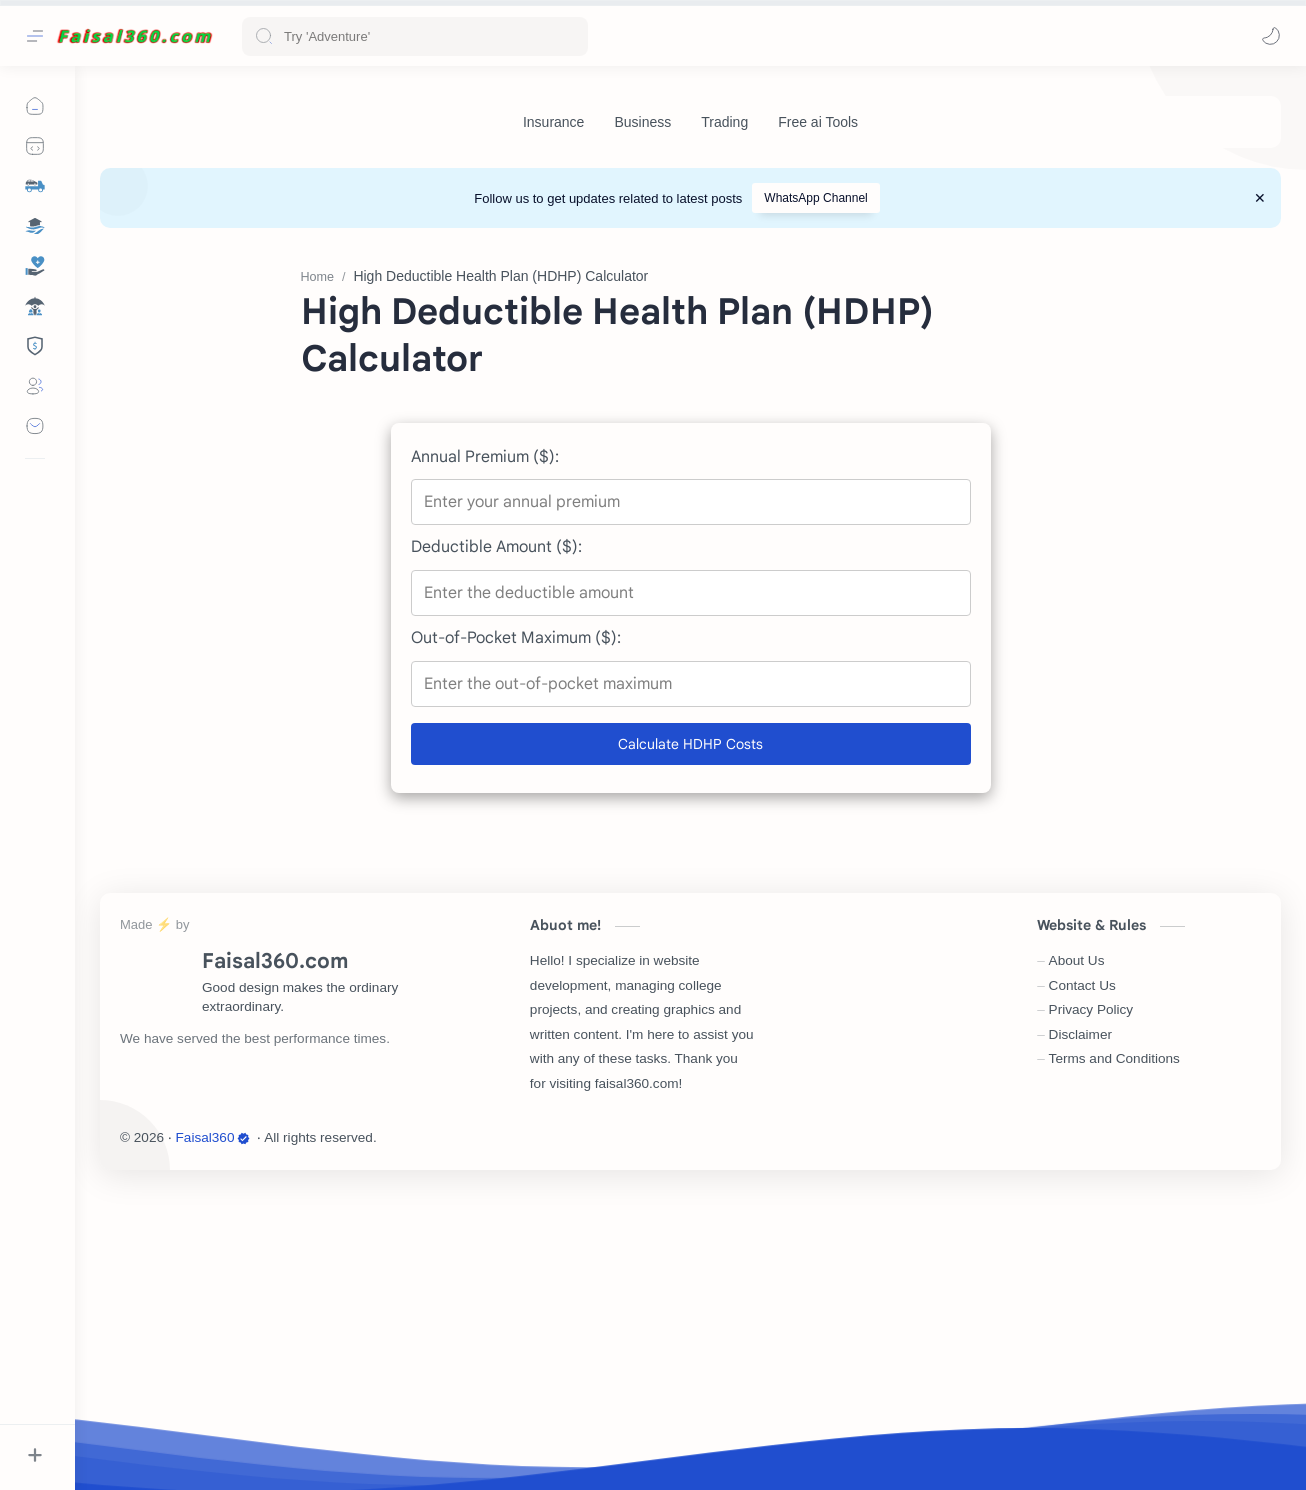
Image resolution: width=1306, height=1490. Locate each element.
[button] (1271, 36)
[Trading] (724, 122)
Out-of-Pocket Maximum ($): (516, 938)
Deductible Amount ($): (496, 847)
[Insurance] (553, 122)
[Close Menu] (1260, 198)
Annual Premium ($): (485, 757)
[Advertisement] (690, 388)
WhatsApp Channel (815, 198)
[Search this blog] (415, 36)
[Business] (642, 122)
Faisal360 (213, 1437)
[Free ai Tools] (818, 122)
